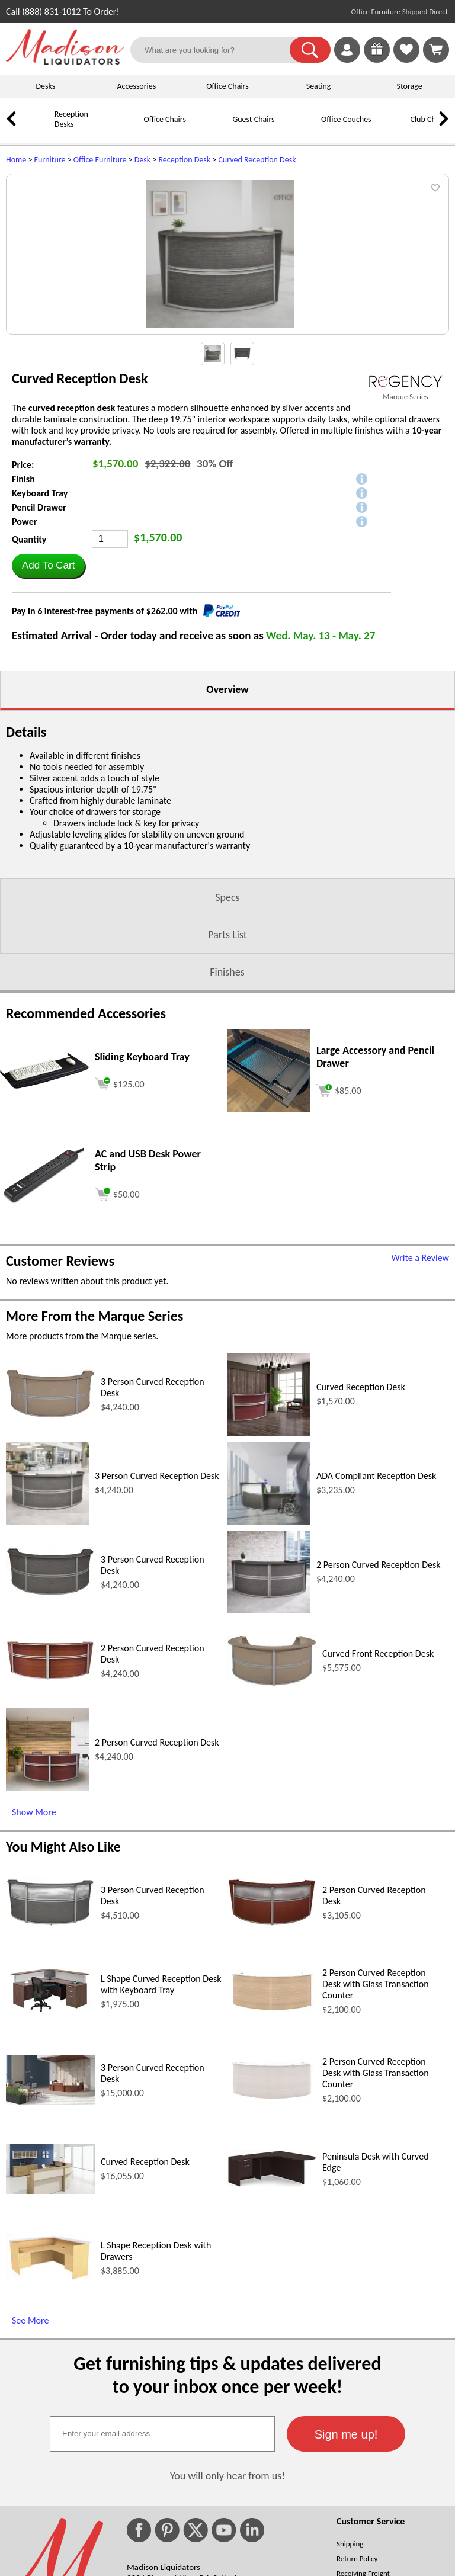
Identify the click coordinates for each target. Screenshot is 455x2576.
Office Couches (346, 119)
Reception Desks (71, 119)
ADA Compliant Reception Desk (376, 1594)
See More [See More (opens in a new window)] (30, 2439)
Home (16, 160)
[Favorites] (406, 59)
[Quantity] (110, 657)
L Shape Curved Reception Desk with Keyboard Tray (161, 2102)
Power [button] (24, 640)
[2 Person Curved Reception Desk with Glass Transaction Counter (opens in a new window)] (272, 2129)
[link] (436, 50)
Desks (45, 86)
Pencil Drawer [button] (39, 625)
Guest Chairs (253, 119)
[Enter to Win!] (377, 59)
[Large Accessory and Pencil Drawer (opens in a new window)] (269, 1227)
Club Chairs (428, 119)
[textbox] (162, 2552)
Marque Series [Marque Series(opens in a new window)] (405, 515)
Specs (227, 1015)
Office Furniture (100, 160)
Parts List (227, 1053)
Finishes (227, 1090)
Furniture (50, 160)
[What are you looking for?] (217, 50)
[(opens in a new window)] (405, 500)
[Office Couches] (305, 128)
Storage (409, 86)
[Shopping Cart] (436, 50)
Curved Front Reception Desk (378, 1772)
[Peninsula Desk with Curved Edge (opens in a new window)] (272, 2302)
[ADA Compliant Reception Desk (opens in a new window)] (269, 1639)
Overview (227, 807)
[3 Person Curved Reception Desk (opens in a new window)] (50, 1533)
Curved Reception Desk (257, 160)
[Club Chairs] (394, 128)
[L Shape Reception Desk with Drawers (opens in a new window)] (50, 2397)
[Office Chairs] (127, 128)
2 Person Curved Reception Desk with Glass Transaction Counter (375, 2102)
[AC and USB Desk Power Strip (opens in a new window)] (44, 1319)
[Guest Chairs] (216, 128)
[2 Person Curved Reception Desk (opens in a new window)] (269, 1728)
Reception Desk (184, 160)
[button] (310, 50)
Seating (318, 86)
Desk (142, 160)
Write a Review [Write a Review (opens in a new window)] (420, 1376)
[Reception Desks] (38, 128)
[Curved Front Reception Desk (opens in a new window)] (272, 1801)
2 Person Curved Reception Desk (378, 1683)
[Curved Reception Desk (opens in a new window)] (269, 1551)
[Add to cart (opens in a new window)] (120, 1201)
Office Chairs (227, 86)
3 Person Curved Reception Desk (157, 1594)
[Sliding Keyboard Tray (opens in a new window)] (44, 1204)
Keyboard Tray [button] (40, 611)
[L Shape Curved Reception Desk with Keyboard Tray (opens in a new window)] (50, 2135)
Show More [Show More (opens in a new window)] (34, 1930)
